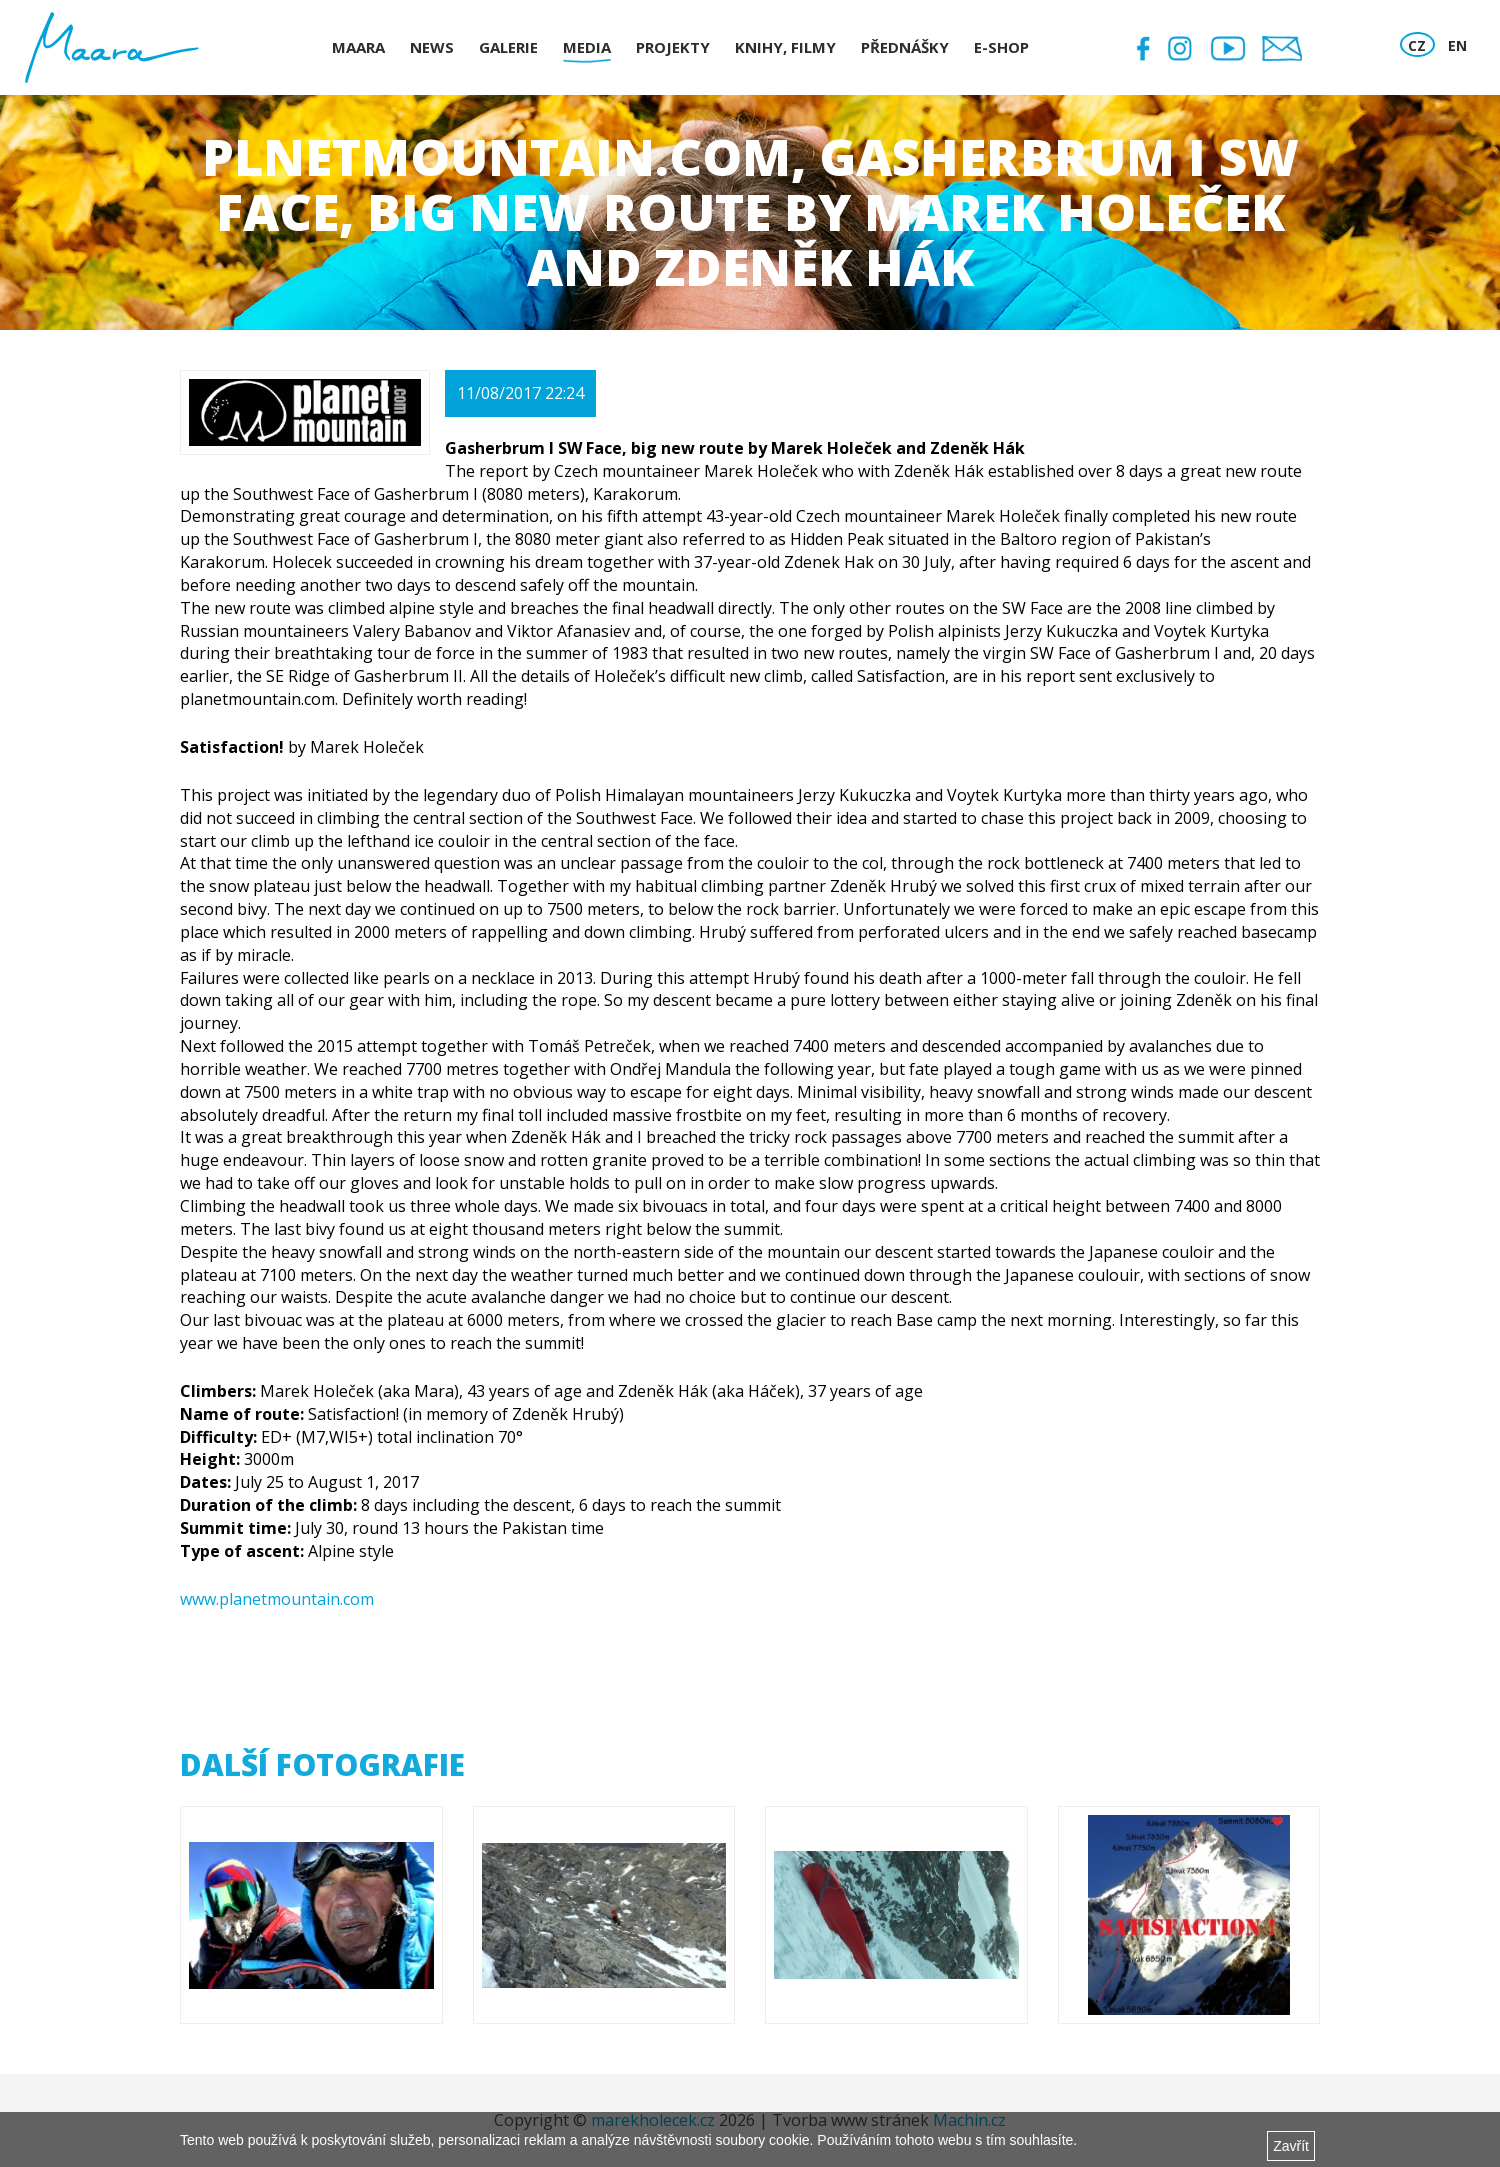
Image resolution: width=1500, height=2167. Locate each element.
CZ (1417, 45)
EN (1457, 45)
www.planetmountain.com (277, 1599)
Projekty (673, 47)
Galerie (508, 47)
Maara (358, 47)
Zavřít (1291, 2146)
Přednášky (905, 47)
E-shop (1001, 47)
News (432, 47)
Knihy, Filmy (785, 47)
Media (587, 47)
